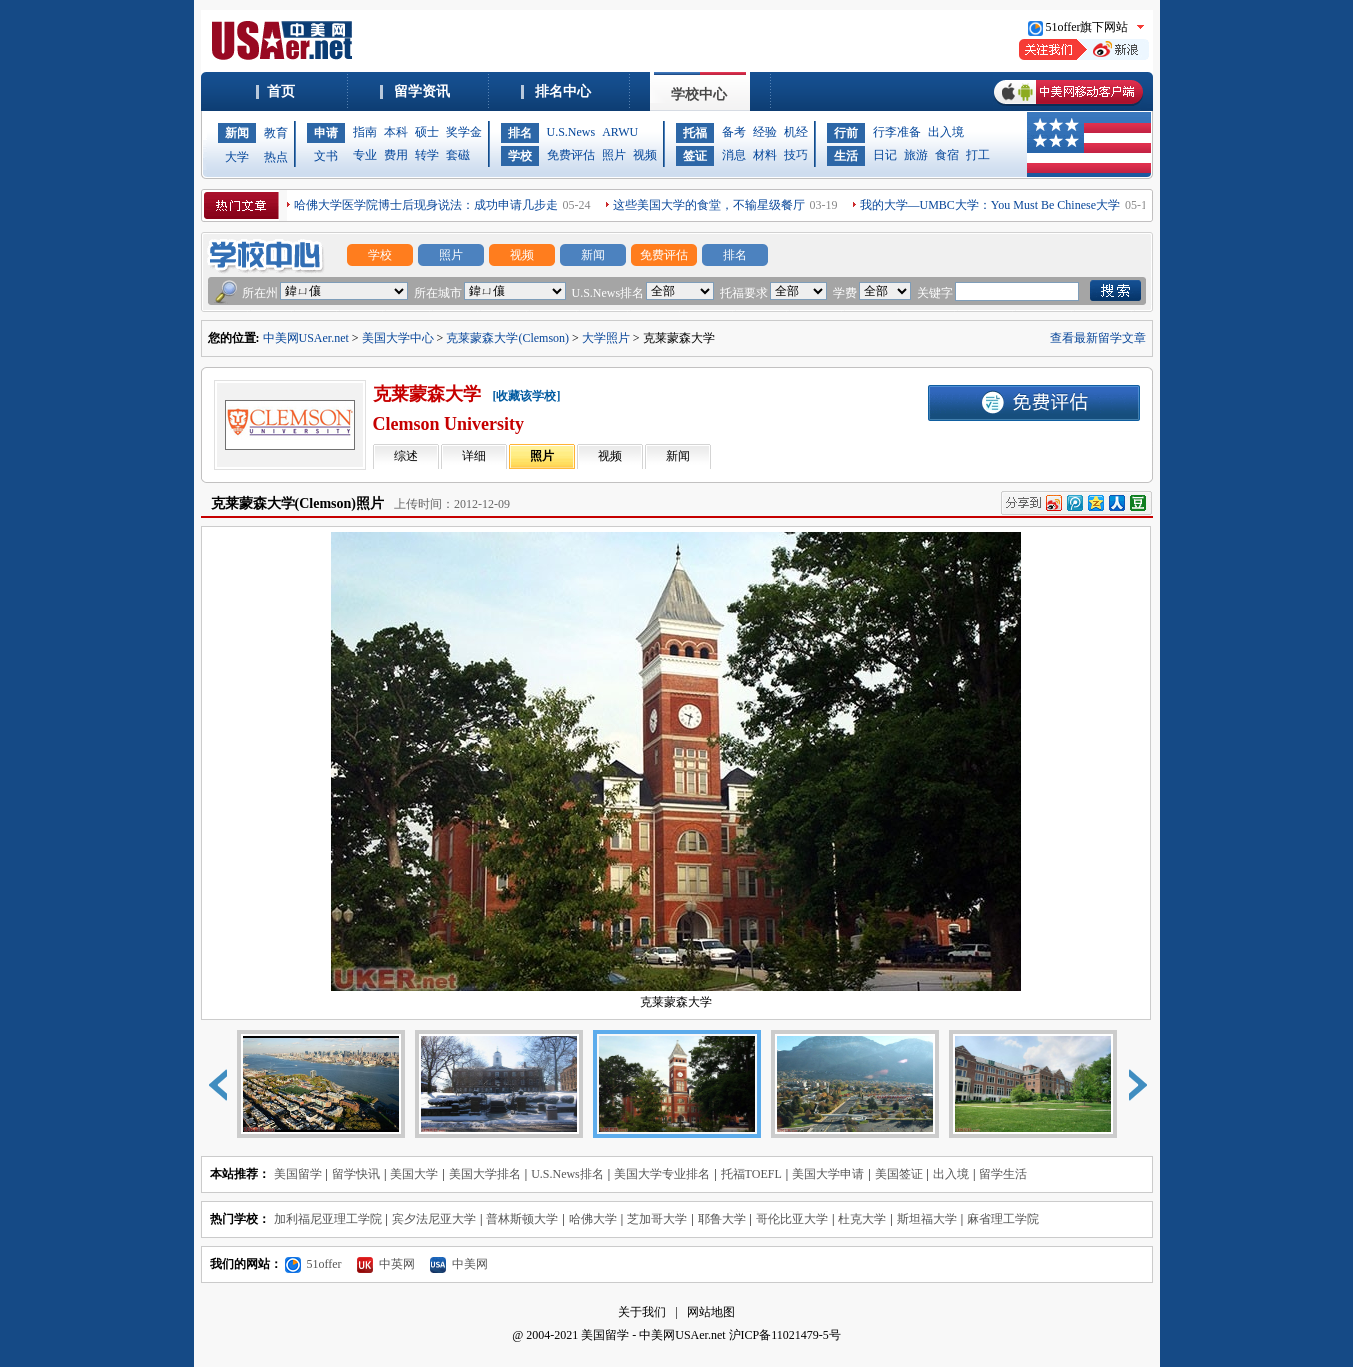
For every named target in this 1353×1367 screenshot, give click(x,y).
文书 (326, 156)
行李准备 (897, 132)
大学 (237, 157)
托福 (695, 133)
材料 (765, 155)
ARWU (620, 132)
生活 (846, 156)
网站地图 (711, 1312)
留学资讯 (422, 91)
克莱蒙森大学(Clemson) (507, 338)
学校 (520, 156)
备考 (734, 132)
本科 (396, 132)
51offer (313, 1264)
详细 (474, 456)
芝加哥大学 (657, 1219)
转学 (427, 155)
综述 (406, 456)
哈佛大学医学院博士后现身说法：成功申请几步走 (426, 205)
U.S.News (571, 132)
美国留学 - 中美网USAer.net (653, 1335)
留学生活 (1003, 1174)
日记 (885, 155)
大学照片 (606, 338)
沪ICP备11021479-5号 (785, 1335)
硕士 (427, 132)
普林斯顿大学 (522, 1219)
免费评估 (571, 155)
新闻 (237, 133)
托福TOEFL (751, 1174)
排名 (520, 133)
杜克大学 (862, 1219)
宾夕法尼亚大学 (434, 1219)
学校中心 (699, 94)
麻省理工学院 (1003, 1219)
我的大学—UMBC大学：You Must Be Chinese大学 (990, 205)
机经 (796, 132)
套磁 (458, 155)
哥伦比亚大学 (792, 1219)
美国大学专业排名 (662, 1174)
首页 (281, 91)
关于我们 (642, 1312)
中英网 (386, 1264)
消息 (734, 155)
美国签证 (899, 1174)
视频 (645, 155)
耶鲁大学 (722, 1219)
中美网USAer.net (306, 338)
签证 (695, 156)
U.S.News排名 (567, 1174)
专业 (365, 155)
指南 (365, 132)
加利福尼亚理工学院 (328, 1219)
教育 (276, 133)
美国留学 (298, 1174)
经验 (765, 132)
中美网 (459, 1264)
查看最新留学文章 (1098, 338)
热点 (276, 157)
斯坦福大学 (927, 1219)
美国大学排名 (485, 1174)
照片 (614, 155)
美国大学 (414, 1174)
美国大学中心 (398, 338)
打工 (978, 155)
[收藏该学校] (527, 396)
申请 (326, 133)
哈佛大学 (593, 1219)
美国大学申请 (828, 1174)
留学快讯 (356, 1174)
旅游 (916, 155)
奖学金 (464, 132)
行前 (846, 133)
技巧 (796, 155)
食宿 (947, 155)
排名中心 (563, 91)
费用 (396, 155)
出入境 (946, 132)
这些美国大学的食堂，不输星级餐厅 (709, 205)
